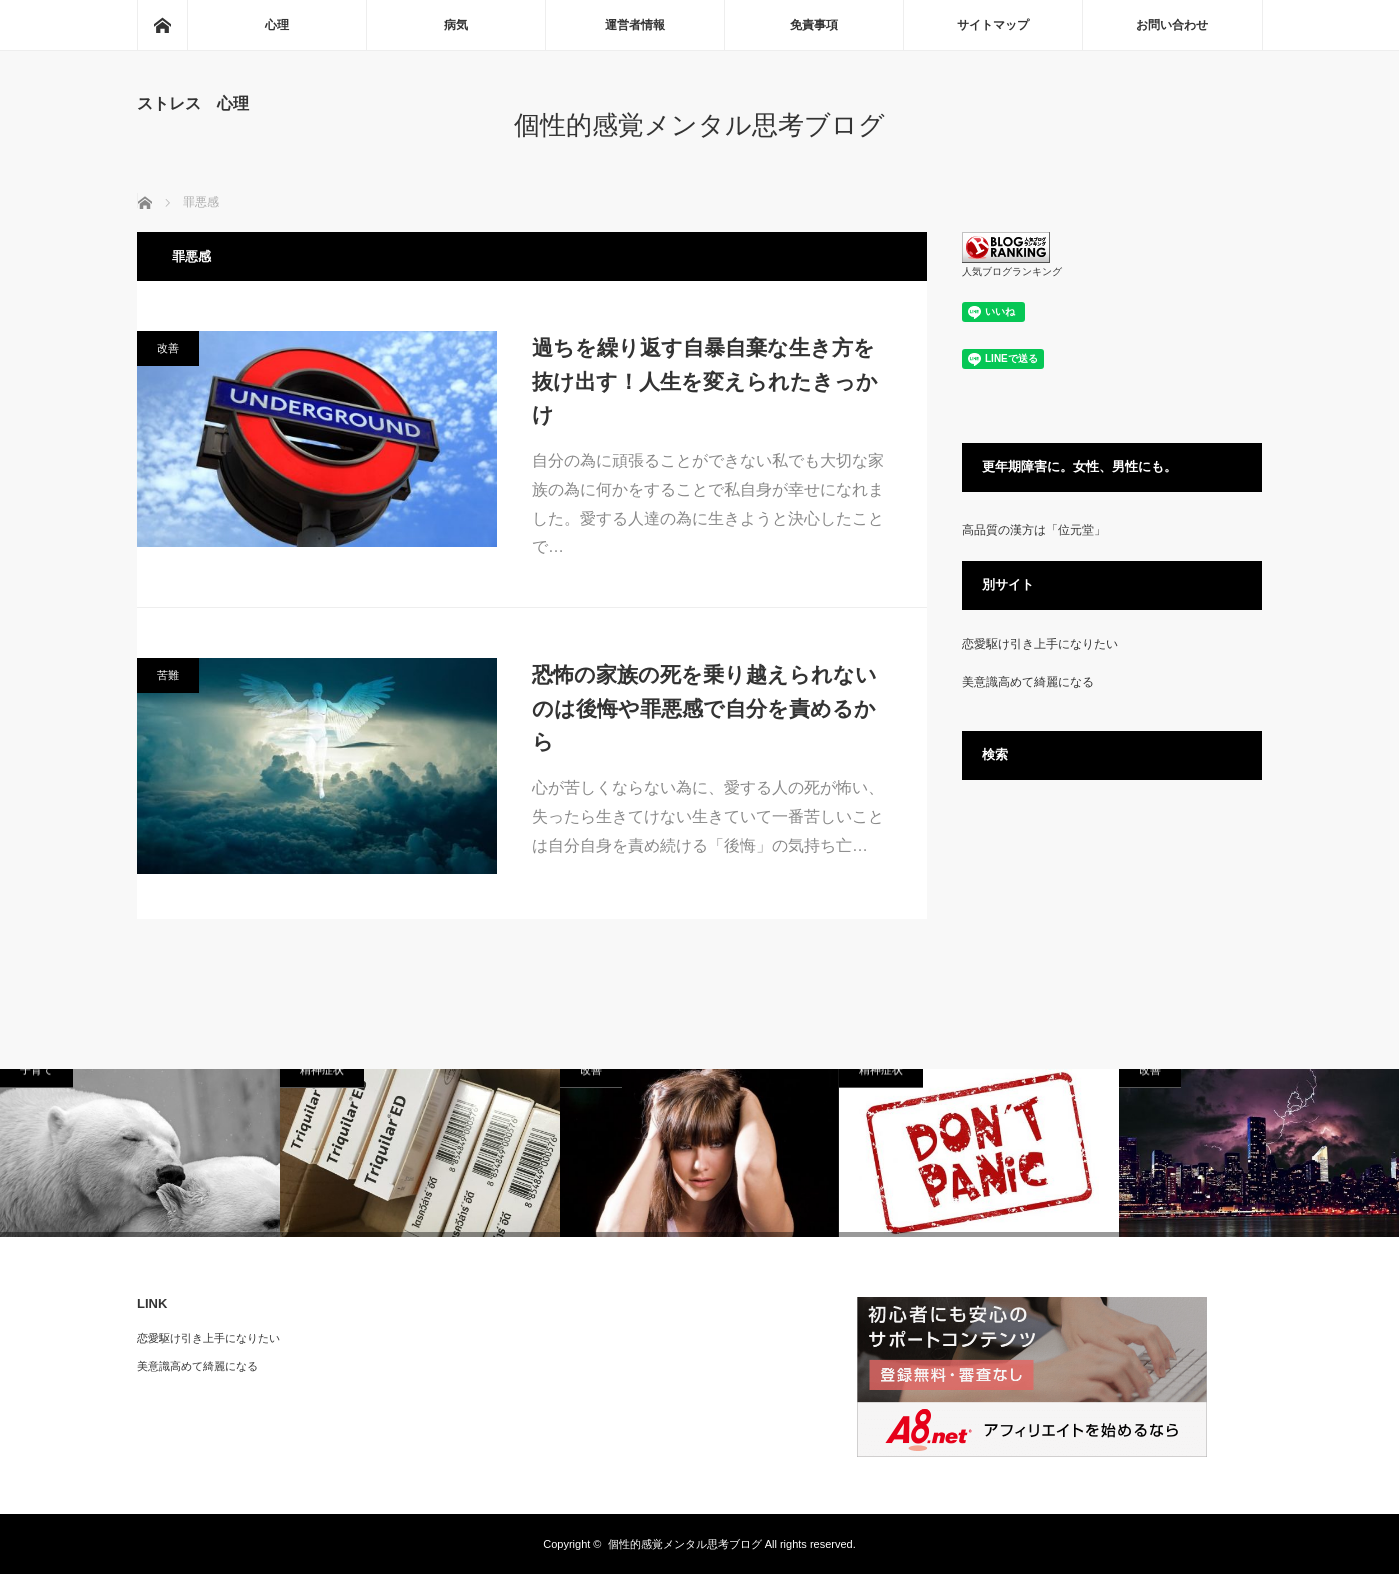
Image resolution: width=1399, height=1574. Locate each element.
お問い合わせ (1172, 25)
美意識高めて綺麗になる (1028, 682)
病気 (456, 25)
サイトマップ (993, 25)
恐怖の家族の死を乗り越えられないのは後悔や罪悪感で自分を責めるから (704, 708)
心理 (277, 25)
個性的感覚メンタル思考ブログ (699, 125)
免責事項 (814, 25)
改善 (168, 348)
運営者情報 (635, 25)
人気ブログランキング (1012, 271)
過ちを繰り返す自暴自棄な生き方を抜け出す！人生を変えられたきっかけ (705, 381)
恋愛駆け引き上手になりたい (1040, 644)
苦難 (168, 675)
